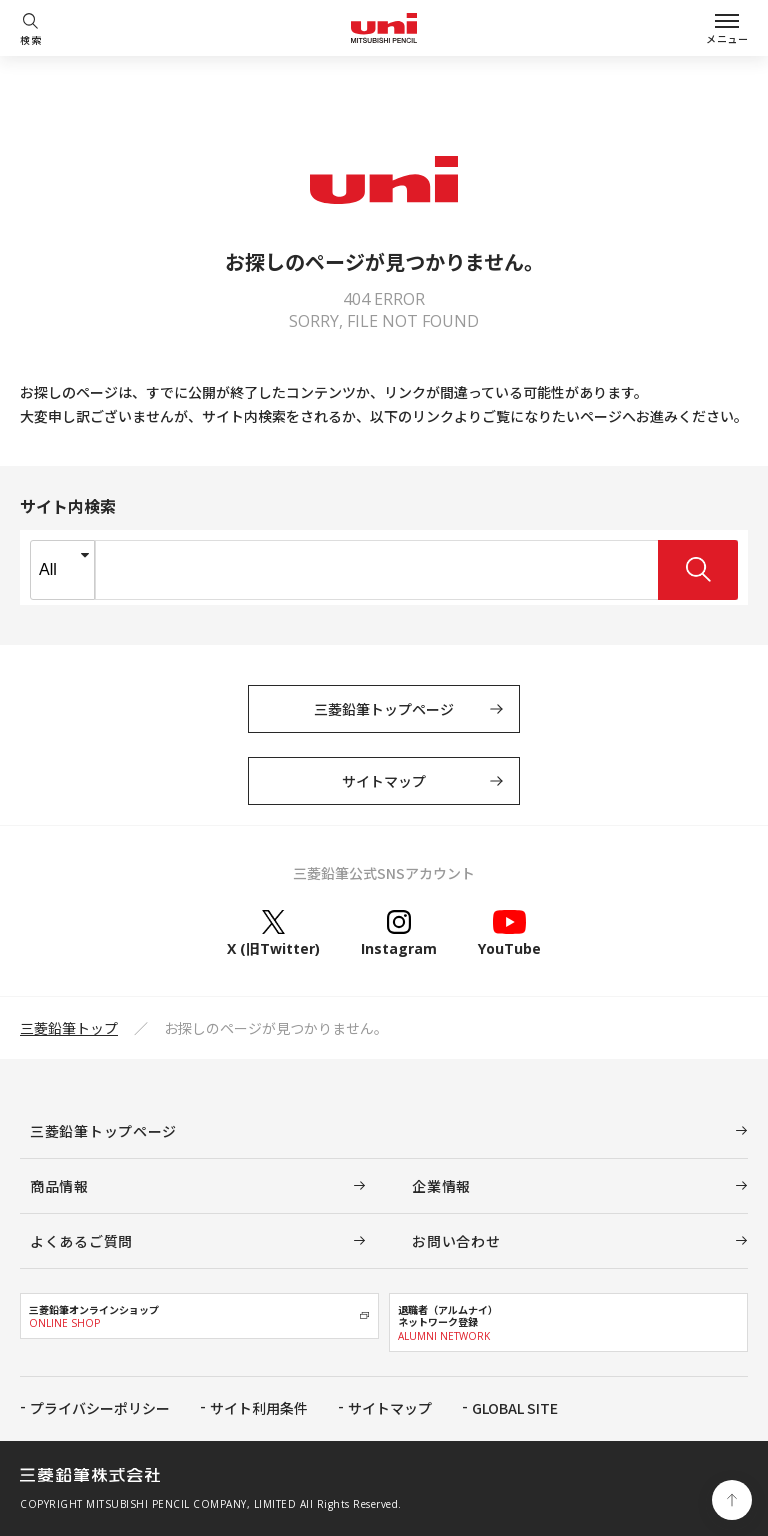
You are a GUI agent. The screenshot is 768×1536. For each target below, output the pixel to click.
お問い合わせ (456, 1241)
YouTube (509, 933)
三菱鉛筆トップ (69, 1028)
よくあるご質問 (81, 1241)
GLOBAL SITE (515, 1408)
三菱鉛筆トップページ (384, 709)
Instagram (399, 933)
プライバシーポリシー (100, 1408)
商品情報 (59, 1186)
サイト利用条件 (259, 1408)
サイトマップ (384, 781)
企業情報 (441, 1186)
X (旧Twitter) (273, 933)
